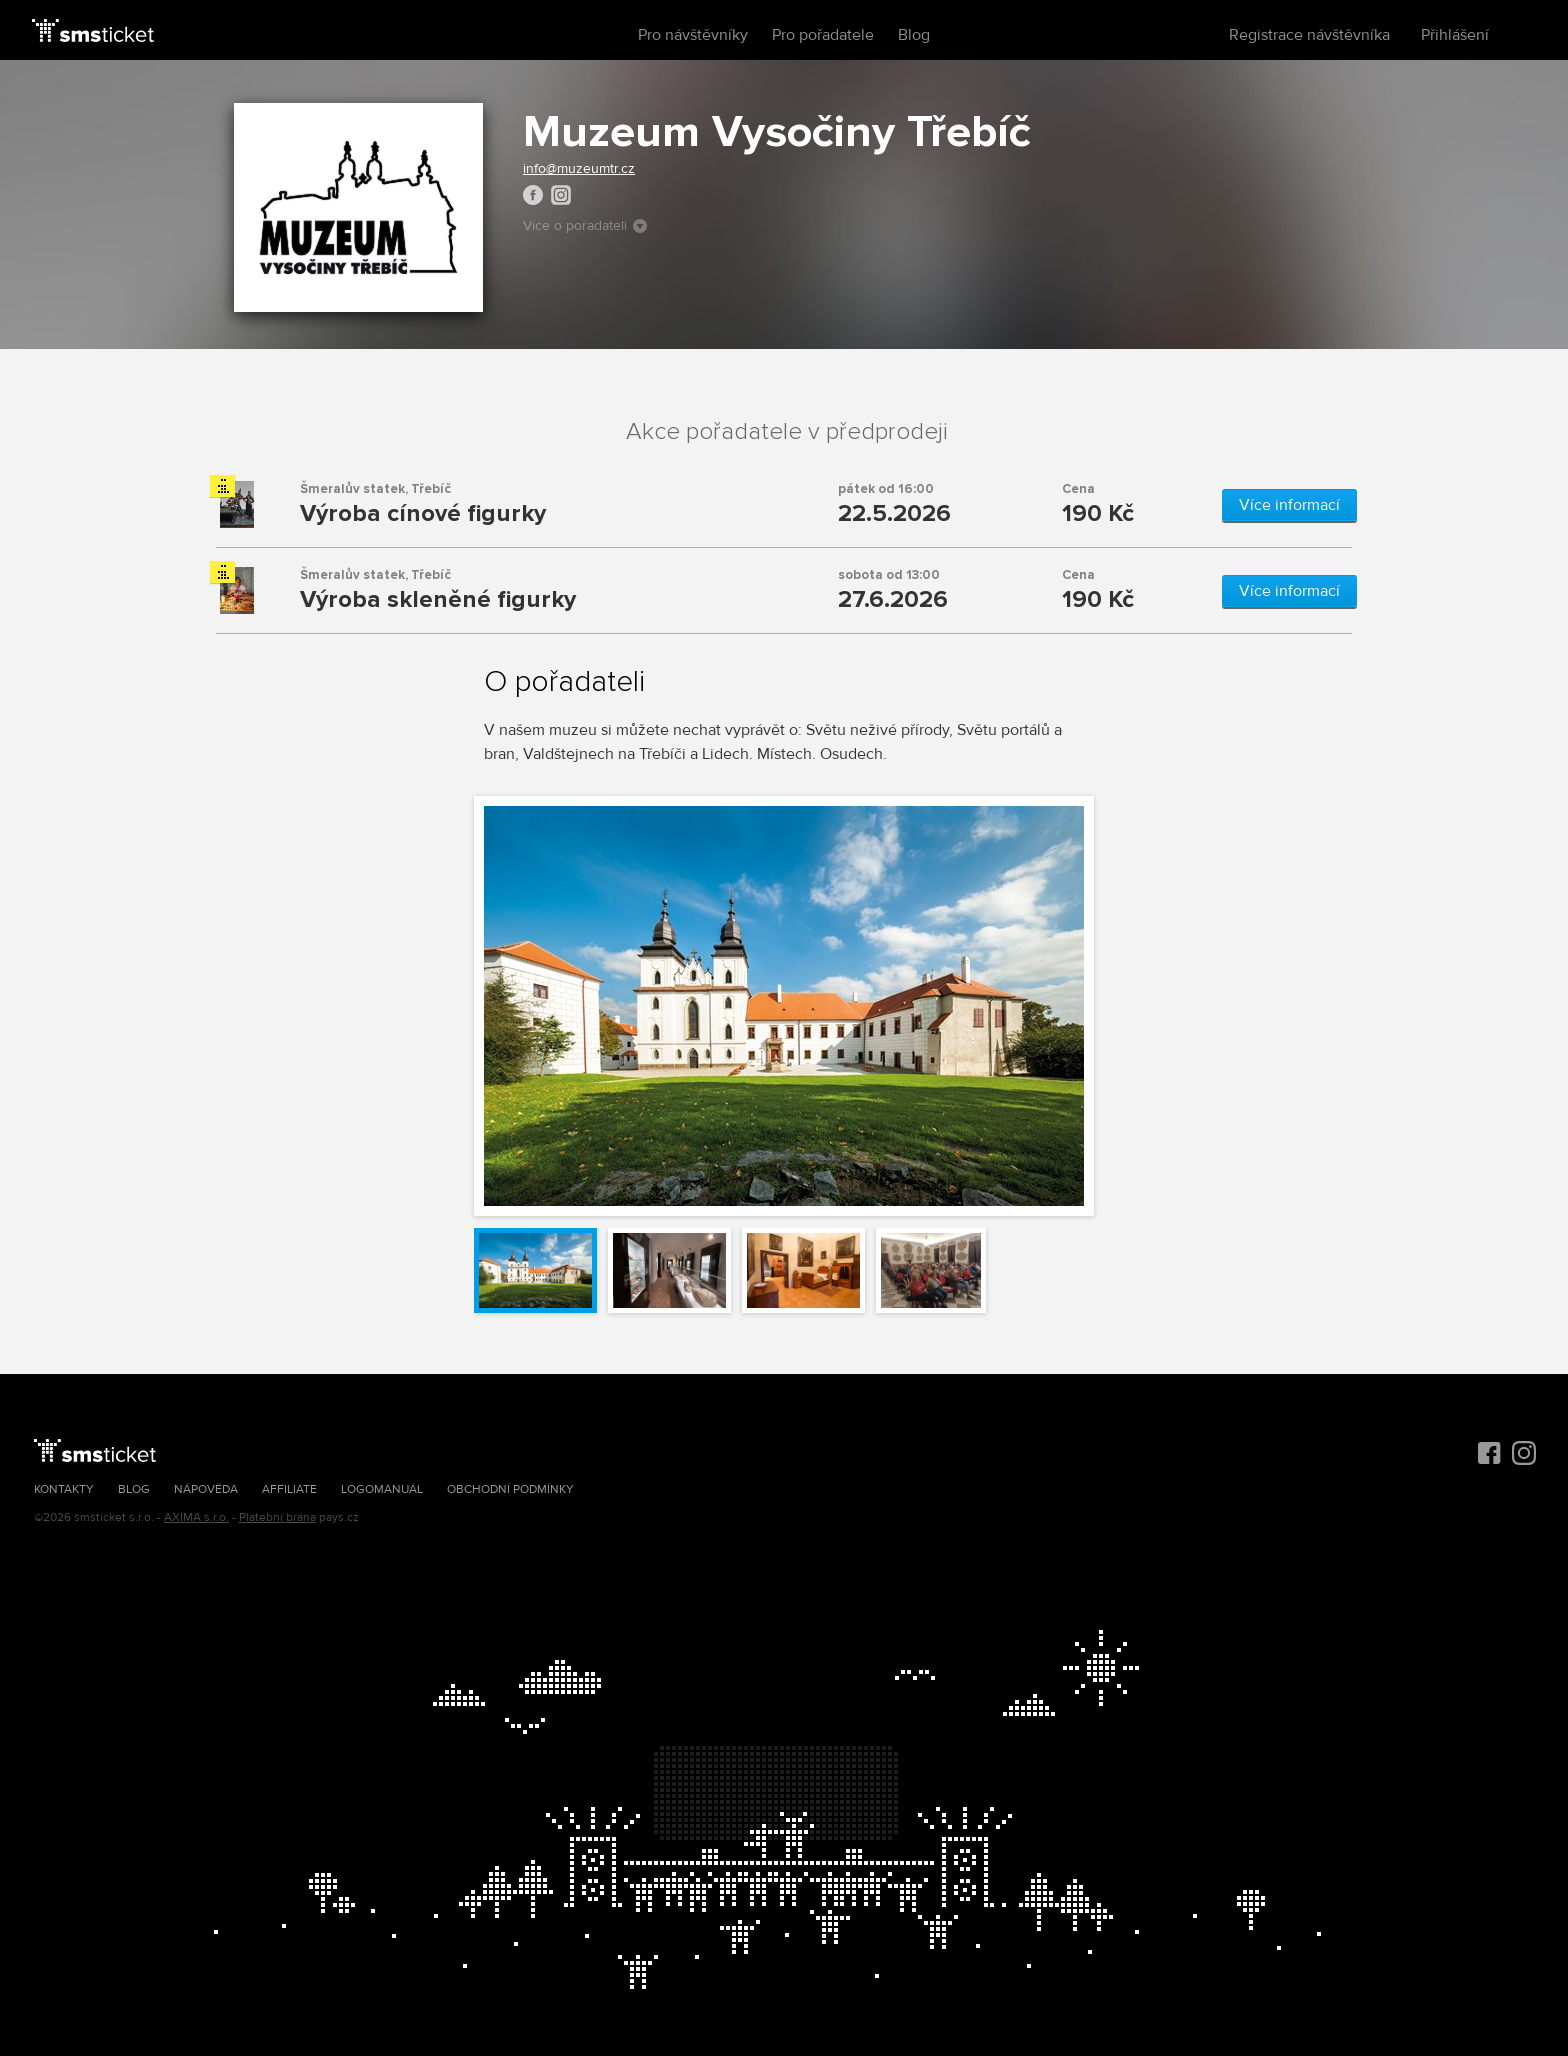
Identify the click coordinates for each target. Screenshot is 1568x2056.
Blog (914, 35)
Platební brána (277, 1517)
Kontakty (64, 1489)
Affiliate (289, 1489)
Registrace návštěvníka (1309, 35)
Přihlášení (1455, 35)
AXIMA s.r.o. (196, 1517)
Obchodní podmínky (510, 1489)
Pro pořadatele (823, 35)
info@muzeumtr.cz (579, 168)
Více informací (1289, 505)
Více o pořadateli (585, 225)
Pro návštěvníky (693, 35)
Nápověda (206, 1489)
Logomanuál (382, 1489)
